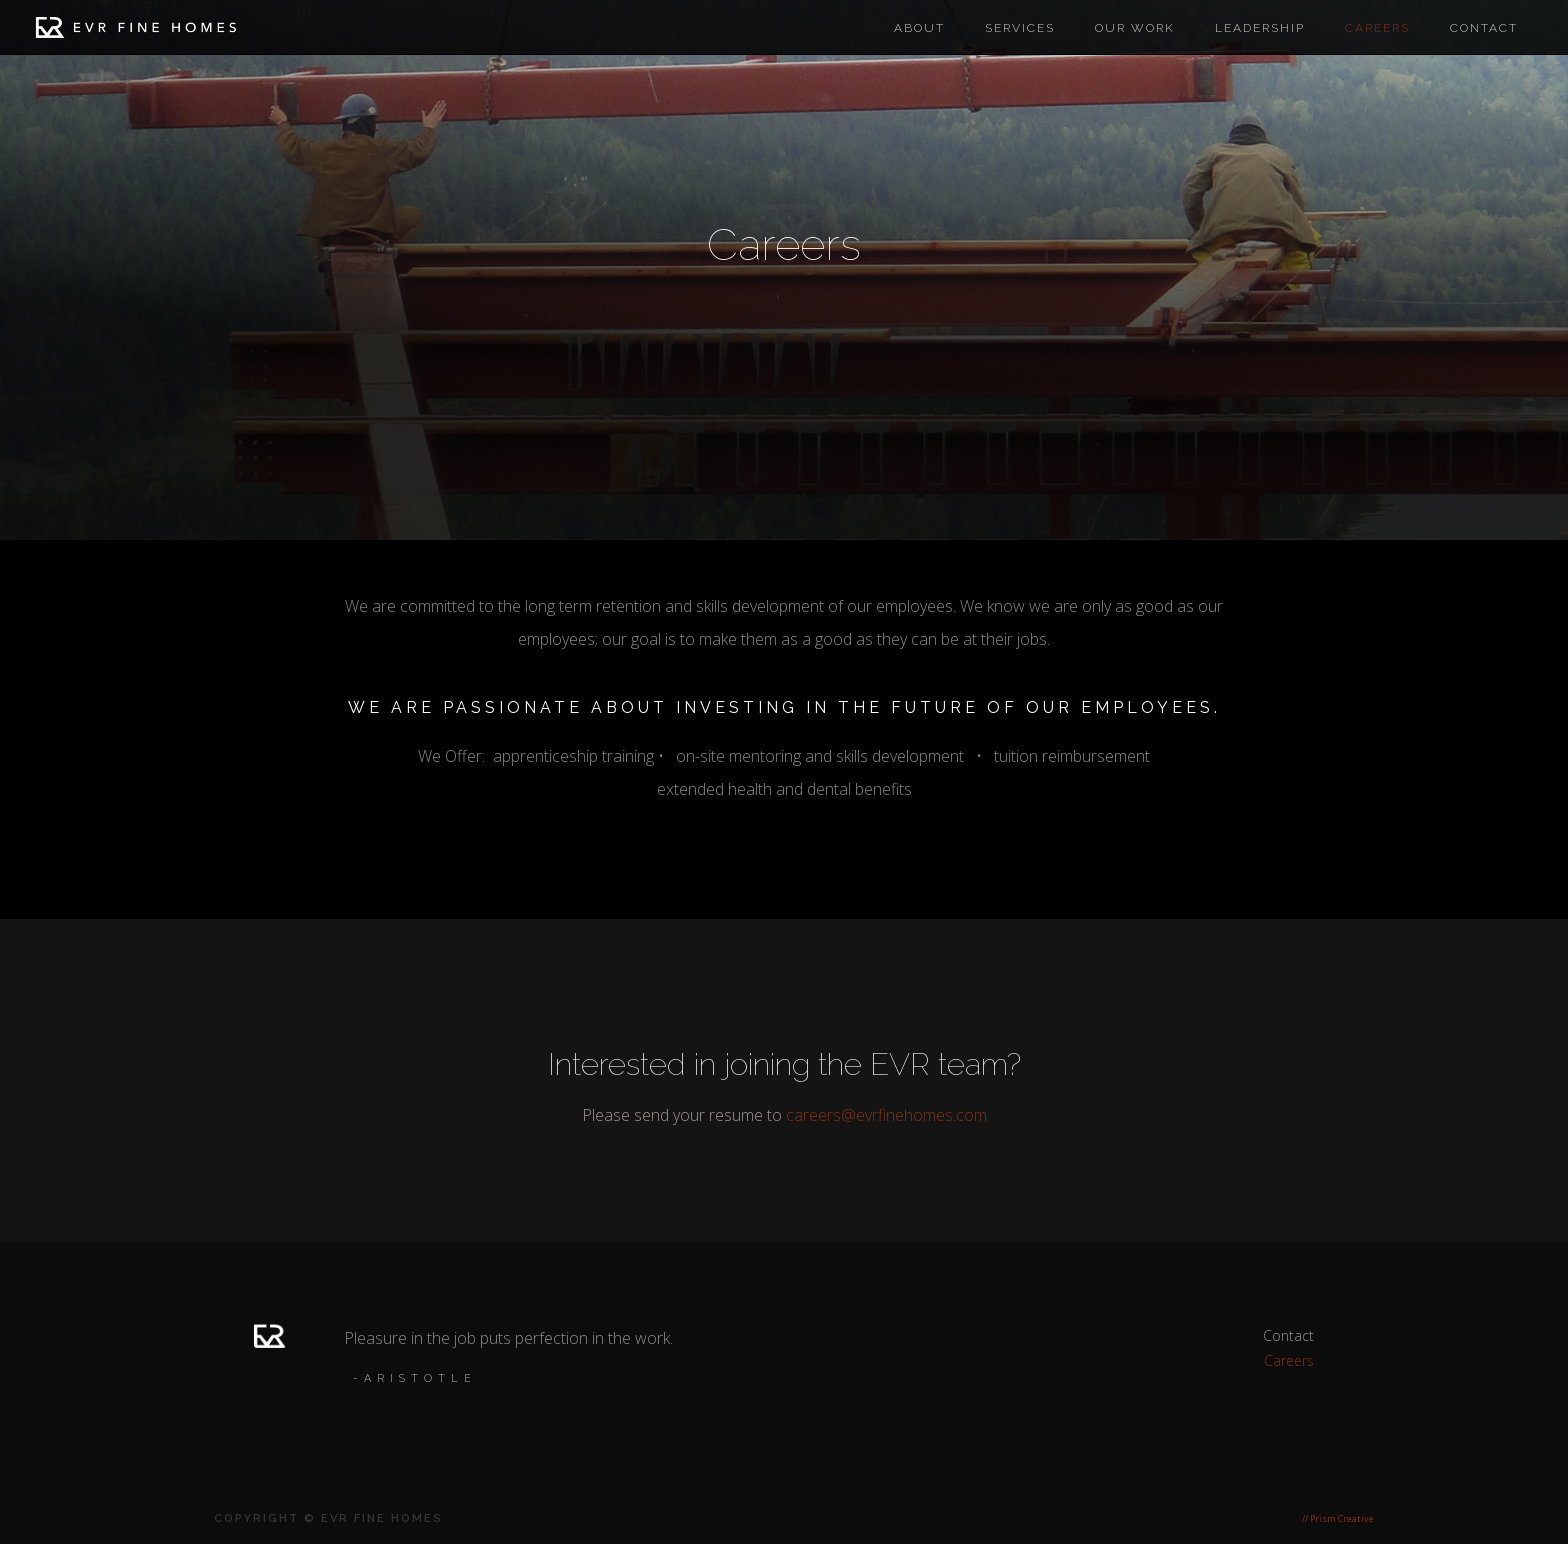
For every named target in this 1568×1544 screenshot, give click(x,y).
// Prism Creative (1338, 1518)
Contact (1484, 28)
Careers (1289, 1360)
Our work (1135, 28)
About (919, 28)
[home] (136, 32)
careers (1377, 28)
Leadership (1260, 28)
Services (1020, 28)
